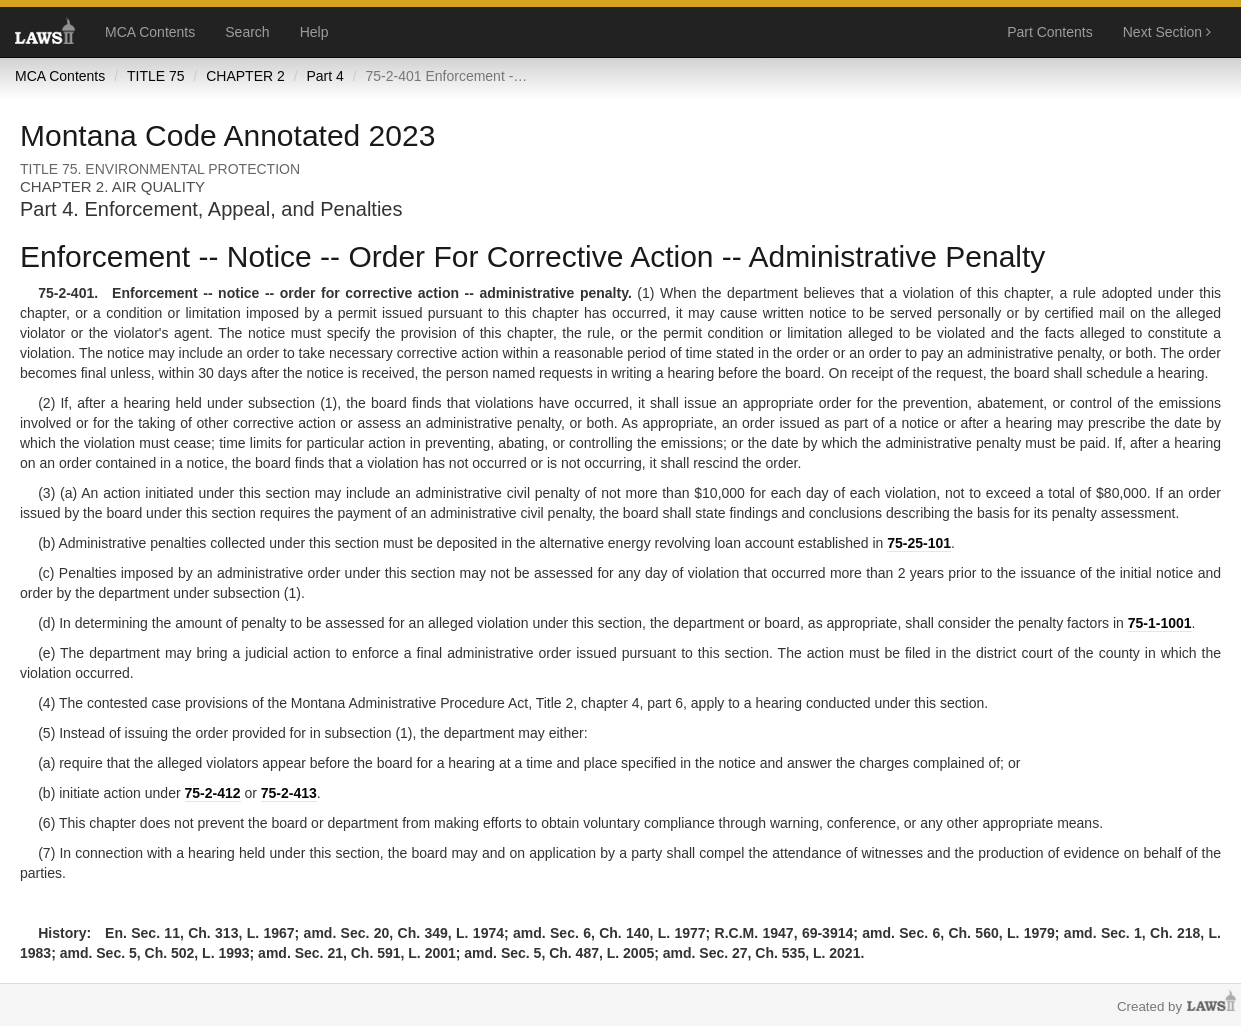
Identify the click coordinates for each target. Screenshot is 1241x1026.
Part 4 (324, 76)
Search (247, 32)
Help (314, 32)
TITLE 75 (156, 76)
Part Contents (1050, 32)
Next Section (1167, 32)
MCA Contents (150, 32)
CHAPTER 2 (245, 76)
